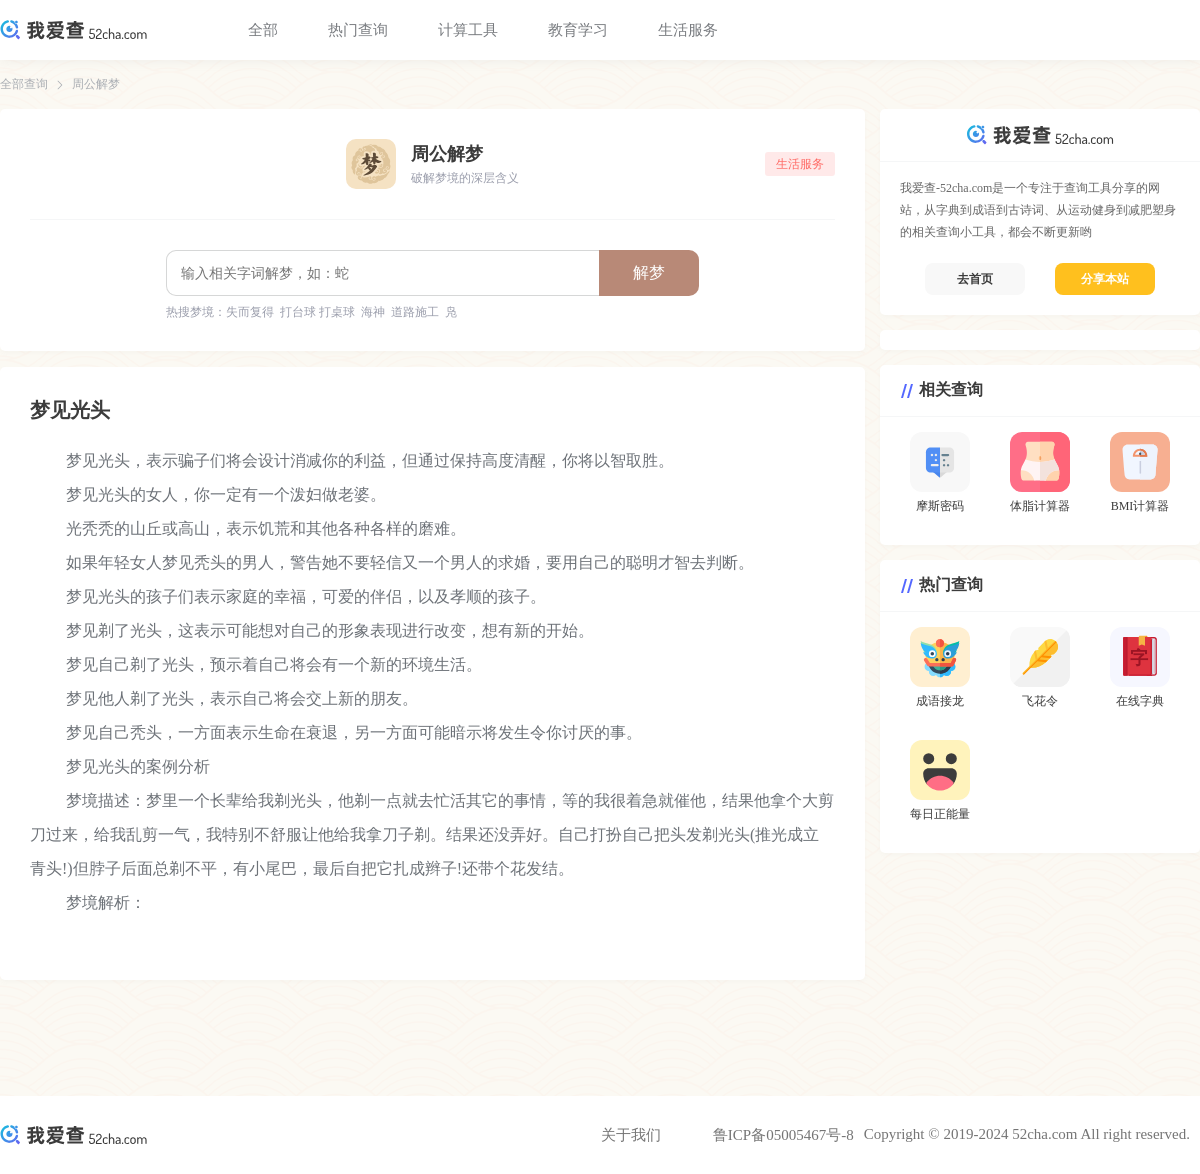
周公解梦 (96, 84)
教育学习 (578, 30)
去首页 (975, 279)
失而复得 (250, 312)
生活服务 (688, 30)
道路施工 (415, 312)
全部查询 (24, 84)
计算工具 (468, 30)
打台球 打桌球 (317, 312)
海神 (373, 312)
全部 (263, 30)
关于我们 (631, 1135)
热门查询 (358, 30)
